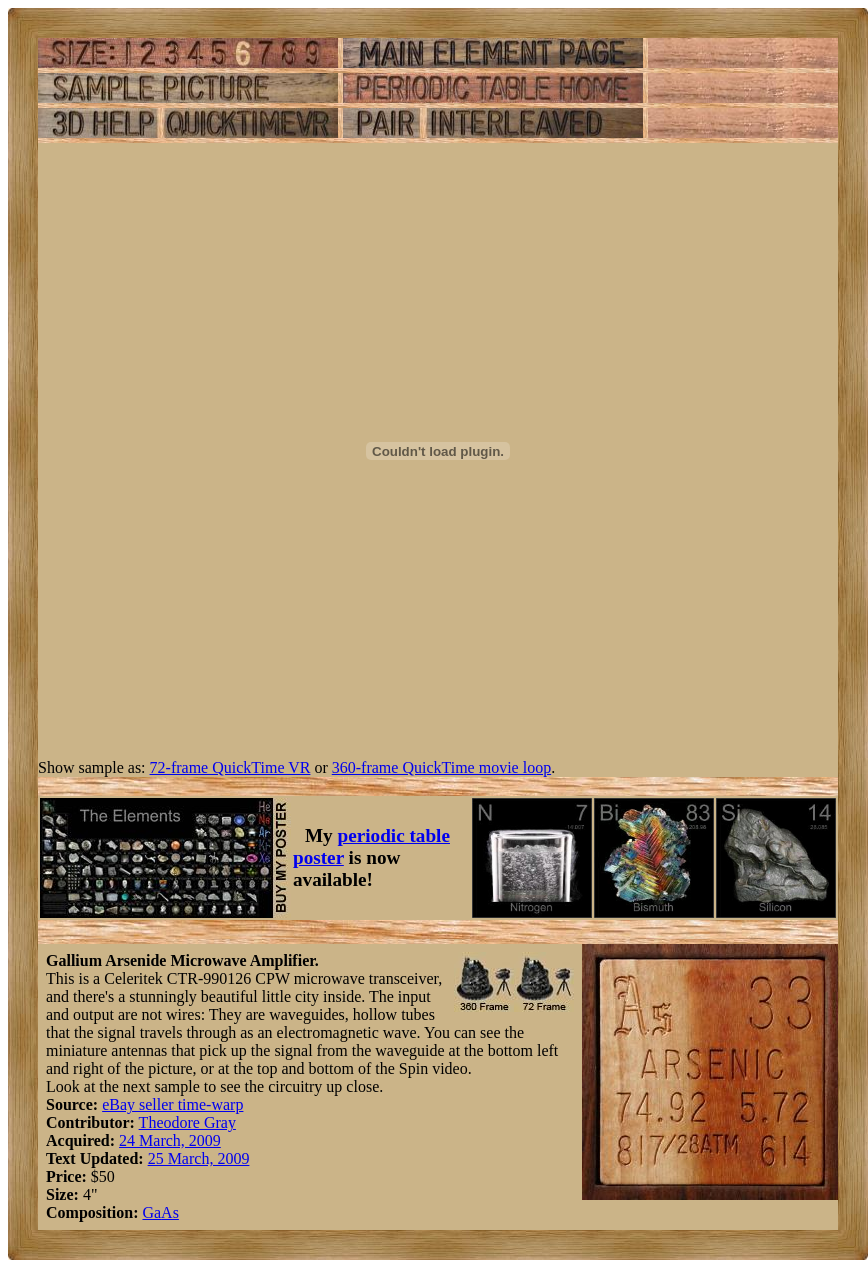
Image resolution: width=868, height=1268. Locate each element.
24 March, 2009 (170, 1140)
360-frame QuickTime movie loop (441, 767)
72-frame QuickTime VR (230, 767)
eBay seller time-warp (172, 1104)
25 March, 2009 (199, 1158)
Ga (151, 1212)
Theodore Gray (187, 1122)
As (170, 1212)
